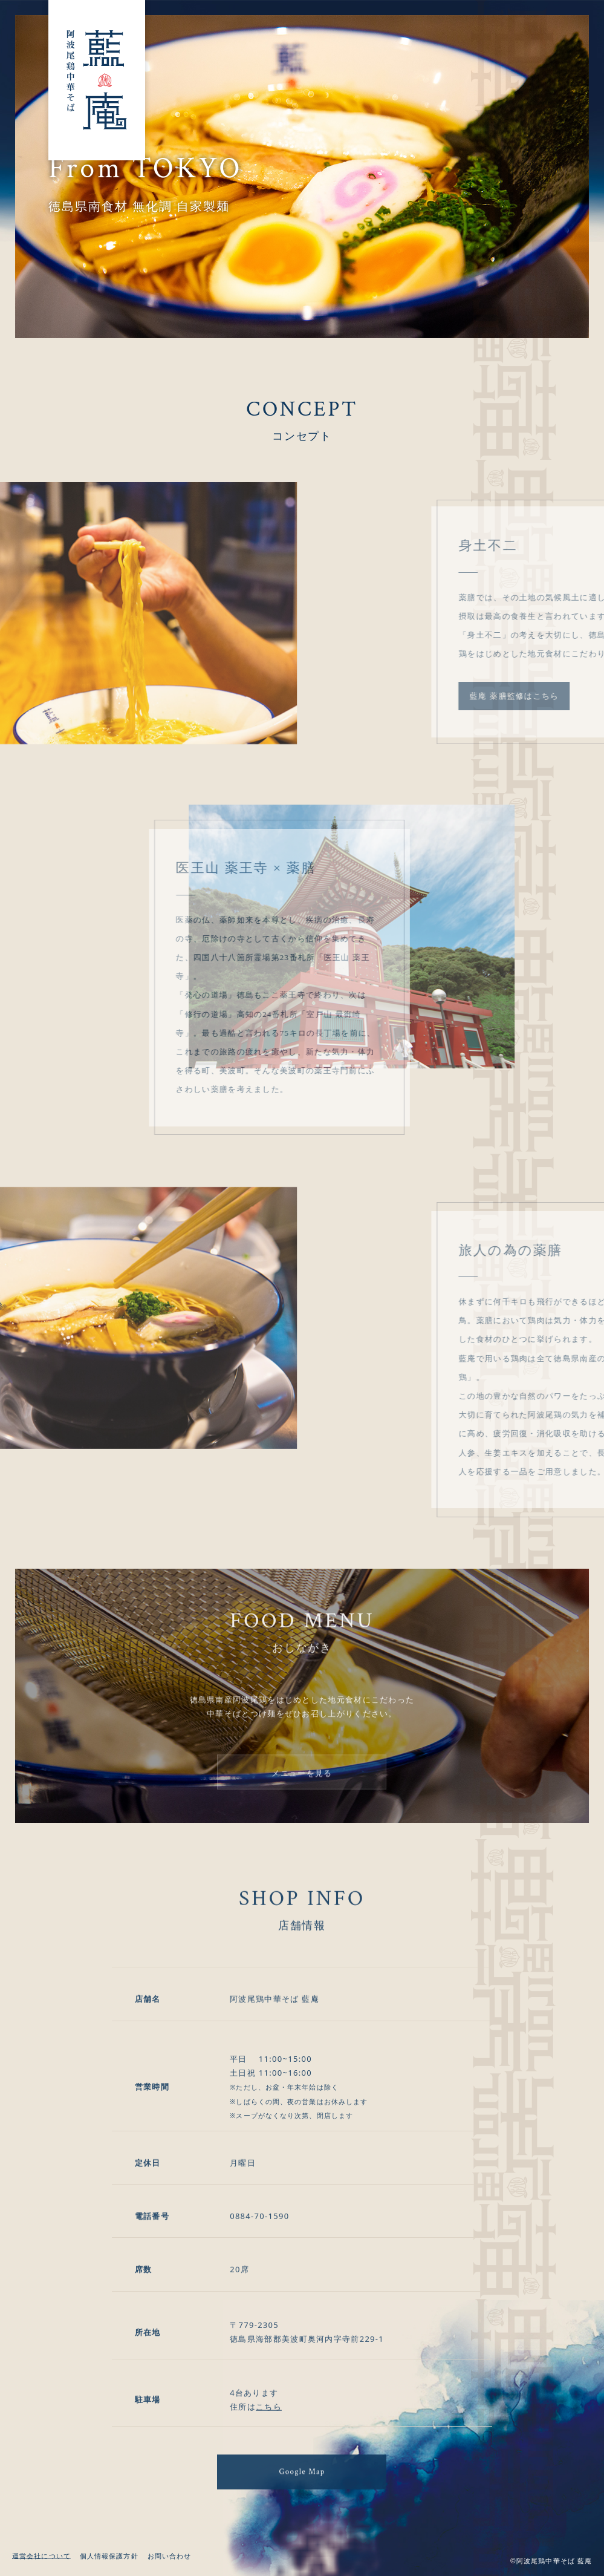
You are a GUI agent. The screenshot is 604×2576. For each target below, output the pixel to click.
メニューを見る (301, 1789)
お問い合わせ (170, 2555)
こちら (269, 2439)
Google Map (302, 2489)
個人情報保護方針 (109, 2555)
